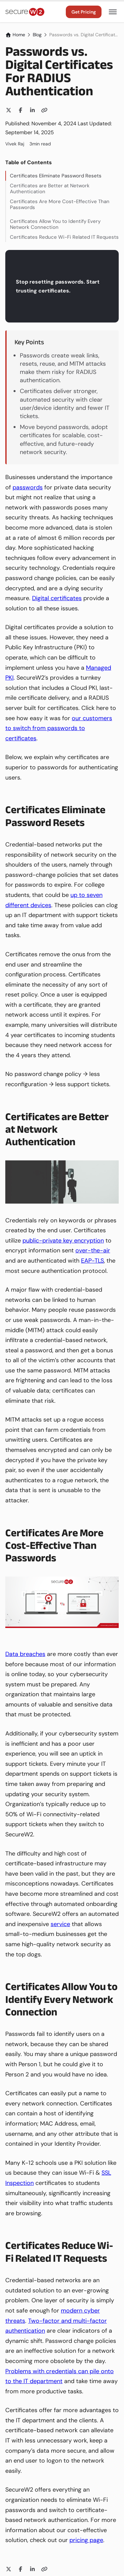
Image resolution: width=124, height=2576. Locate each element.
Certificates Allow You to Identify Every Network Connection (55, 224)
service (60, 1924)
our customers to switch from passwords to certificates (58, 728)
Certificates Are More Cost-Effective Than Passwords (59, 204)
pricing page (86, 2540)
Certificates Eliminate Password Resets (56, 175)
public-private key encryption (63, 1240)
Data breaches (25, 1654)
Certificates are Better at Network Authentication (50, 188)
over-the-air (92, 1250)
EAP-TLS (92, 1261)
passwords (28, 487)
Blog (37, 34)
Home (15, 34)
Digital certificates (57, 598)
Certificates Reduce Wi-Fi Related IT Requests (64, 237)
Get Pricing (83, 12)
